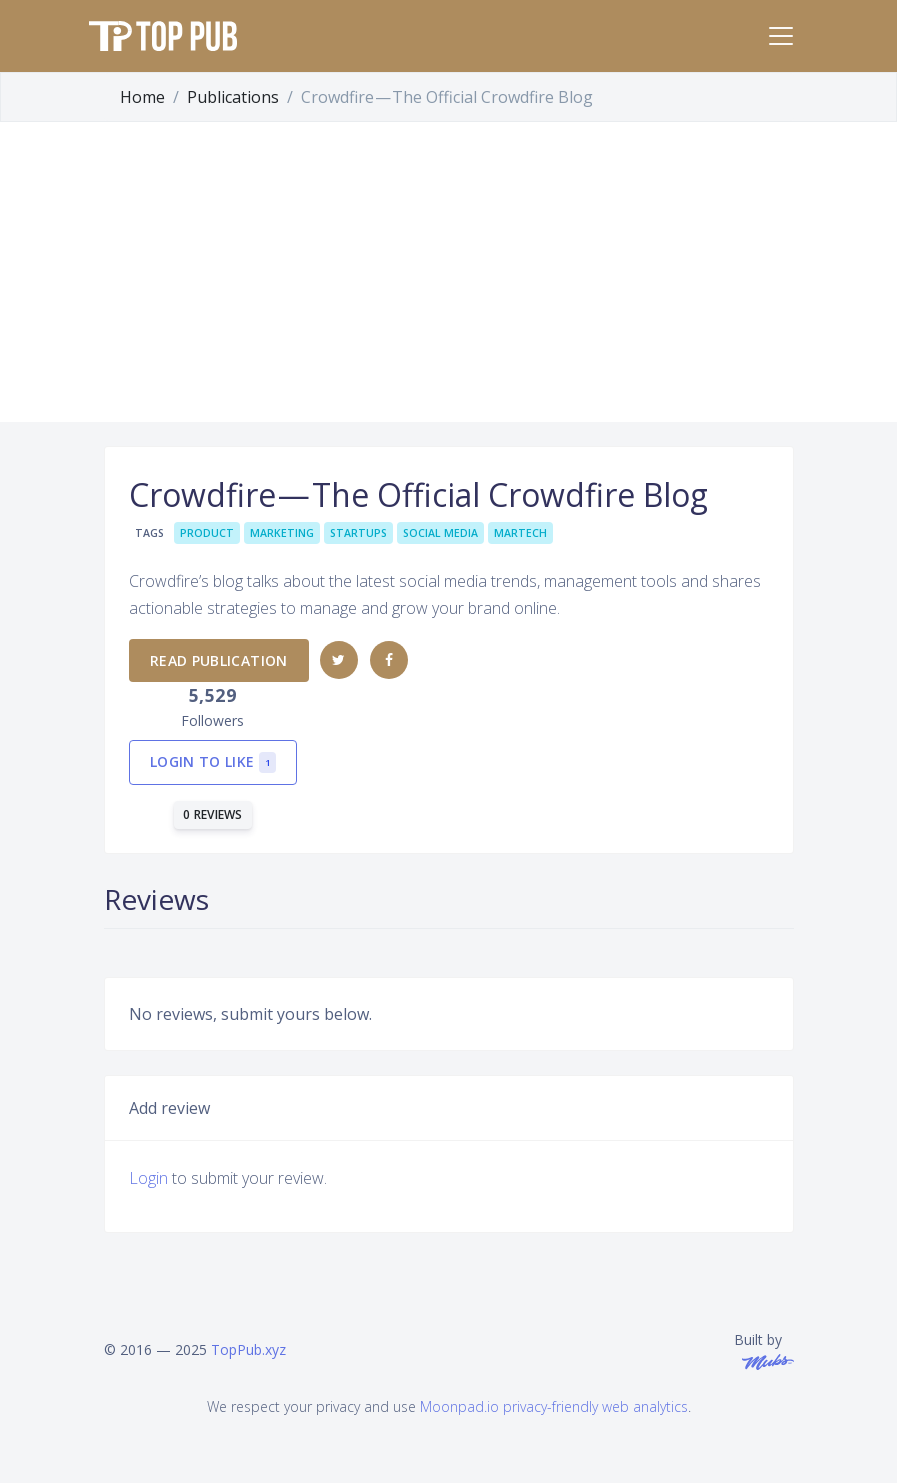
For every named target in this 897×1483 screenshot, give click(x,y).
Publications (233, 97)
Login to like (213, 762)
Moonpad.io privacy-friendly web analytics (554, 1406)
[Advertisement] (448, 272)
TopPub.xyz (248, 1349)
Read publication (219, 660)
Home (142, 97)
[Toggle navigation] (781, 36)
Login (148, 1178)
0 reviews (213, 814)
